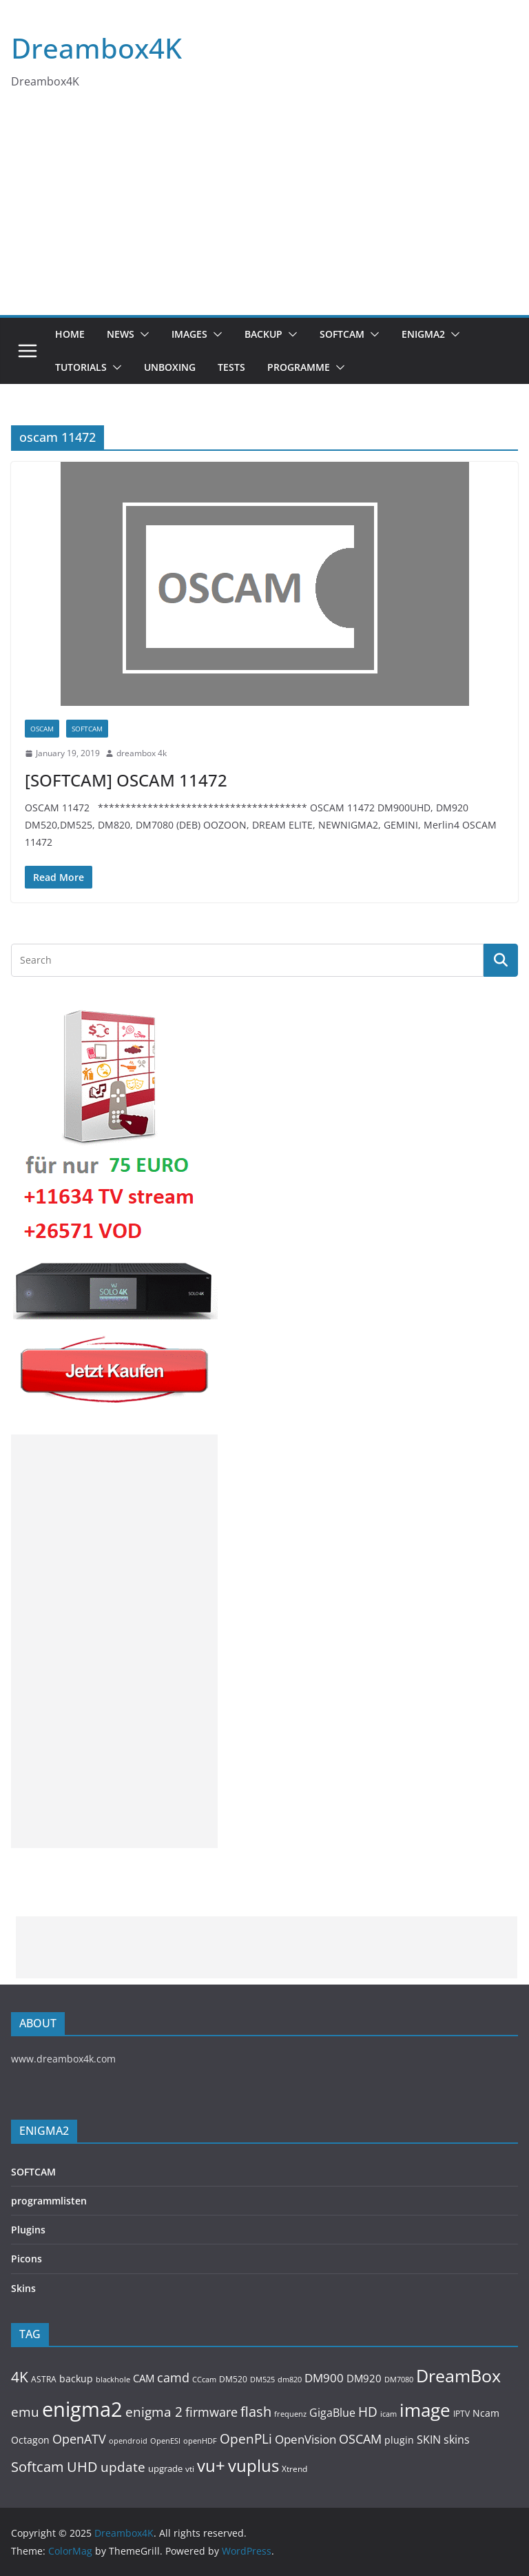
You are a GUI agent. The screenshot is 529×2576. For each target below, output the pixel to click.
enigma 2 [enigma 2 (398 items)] (154, 2412)
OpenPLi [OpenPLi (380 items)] (246, 2439)
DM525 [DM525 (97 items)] (262, 2379)
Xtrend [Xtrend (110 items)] (294, 2468)
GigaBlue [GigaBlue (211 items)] (332, 2412)
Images (189, 334)
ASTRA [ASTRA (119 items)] (43, 2379)
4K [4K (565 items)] (19, 2376)
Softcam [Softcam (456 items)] (37, 2466)
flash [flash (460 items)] (255, 2411)
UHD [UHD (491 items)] (82, 2466)
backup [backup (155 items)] (76, 2378)
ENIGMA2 (423, 334)
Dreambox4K (96, 48)
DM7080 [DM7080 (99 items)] (398, 2379)
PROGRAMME (298, 367)
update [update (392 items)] (123, 2467)
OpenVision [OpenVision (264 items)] (305, 2439)
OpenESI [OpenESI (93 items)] (165, 2440)
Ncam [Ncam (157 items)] (486, 2413)
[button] (141, 334)
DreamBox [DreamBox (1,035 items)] (458, 2375)
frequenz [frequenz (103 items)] (290, 2413)
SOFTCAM (342, 334)
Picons (26, 2258)
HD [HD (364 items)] (367, 2411)
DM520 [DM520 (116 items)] (233, 2379)
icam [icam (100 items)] (388, 2413)
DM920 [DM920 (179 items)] (364, 2378)
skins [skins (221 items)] (457, 2439)
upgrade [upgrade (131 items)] (165, 2468)
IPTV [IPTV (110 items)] (461, 2413)
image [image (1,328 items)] (425, 2409)
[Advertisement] (264, 211)
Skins (23, 2288)
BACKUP (263, 334)
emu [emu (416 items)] (25, 2411)
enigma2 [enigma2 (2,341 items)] (82, 2409)
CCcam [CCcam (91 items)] (204, 2379)
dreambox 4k (141, 753)
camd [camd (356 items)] (173, 2377)
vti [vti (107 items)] (189, 2469)
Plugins (28, 2229)
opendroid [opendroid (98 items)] (128, 2440)
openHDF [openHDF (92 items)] (200, 2440)
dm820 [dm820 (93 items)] (290, 2379)
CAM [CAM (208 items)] (143, 2378)
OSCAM (42, 728)
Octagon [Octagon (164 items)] (30, 2439)
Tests (231, 367)
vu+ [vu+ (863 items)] (211, 2466)
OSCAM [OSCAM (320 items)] (360, 2439)
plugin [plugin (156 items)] (399, 2439)
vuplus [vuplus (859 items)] (253, 2466)
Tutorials (81, 367)
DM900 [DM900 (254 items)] (324, 2378)
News (120, 334)
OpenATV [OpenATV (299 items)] (79, 2439)
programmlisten (49, 2200)
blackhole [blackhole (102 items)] (113, 2379)
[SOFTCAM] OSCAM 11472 (126, 780)
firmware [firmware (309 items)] (211, 2412)
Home (70, 334)
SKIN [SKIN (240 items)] (429, 2439)
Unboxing (170, 367)
